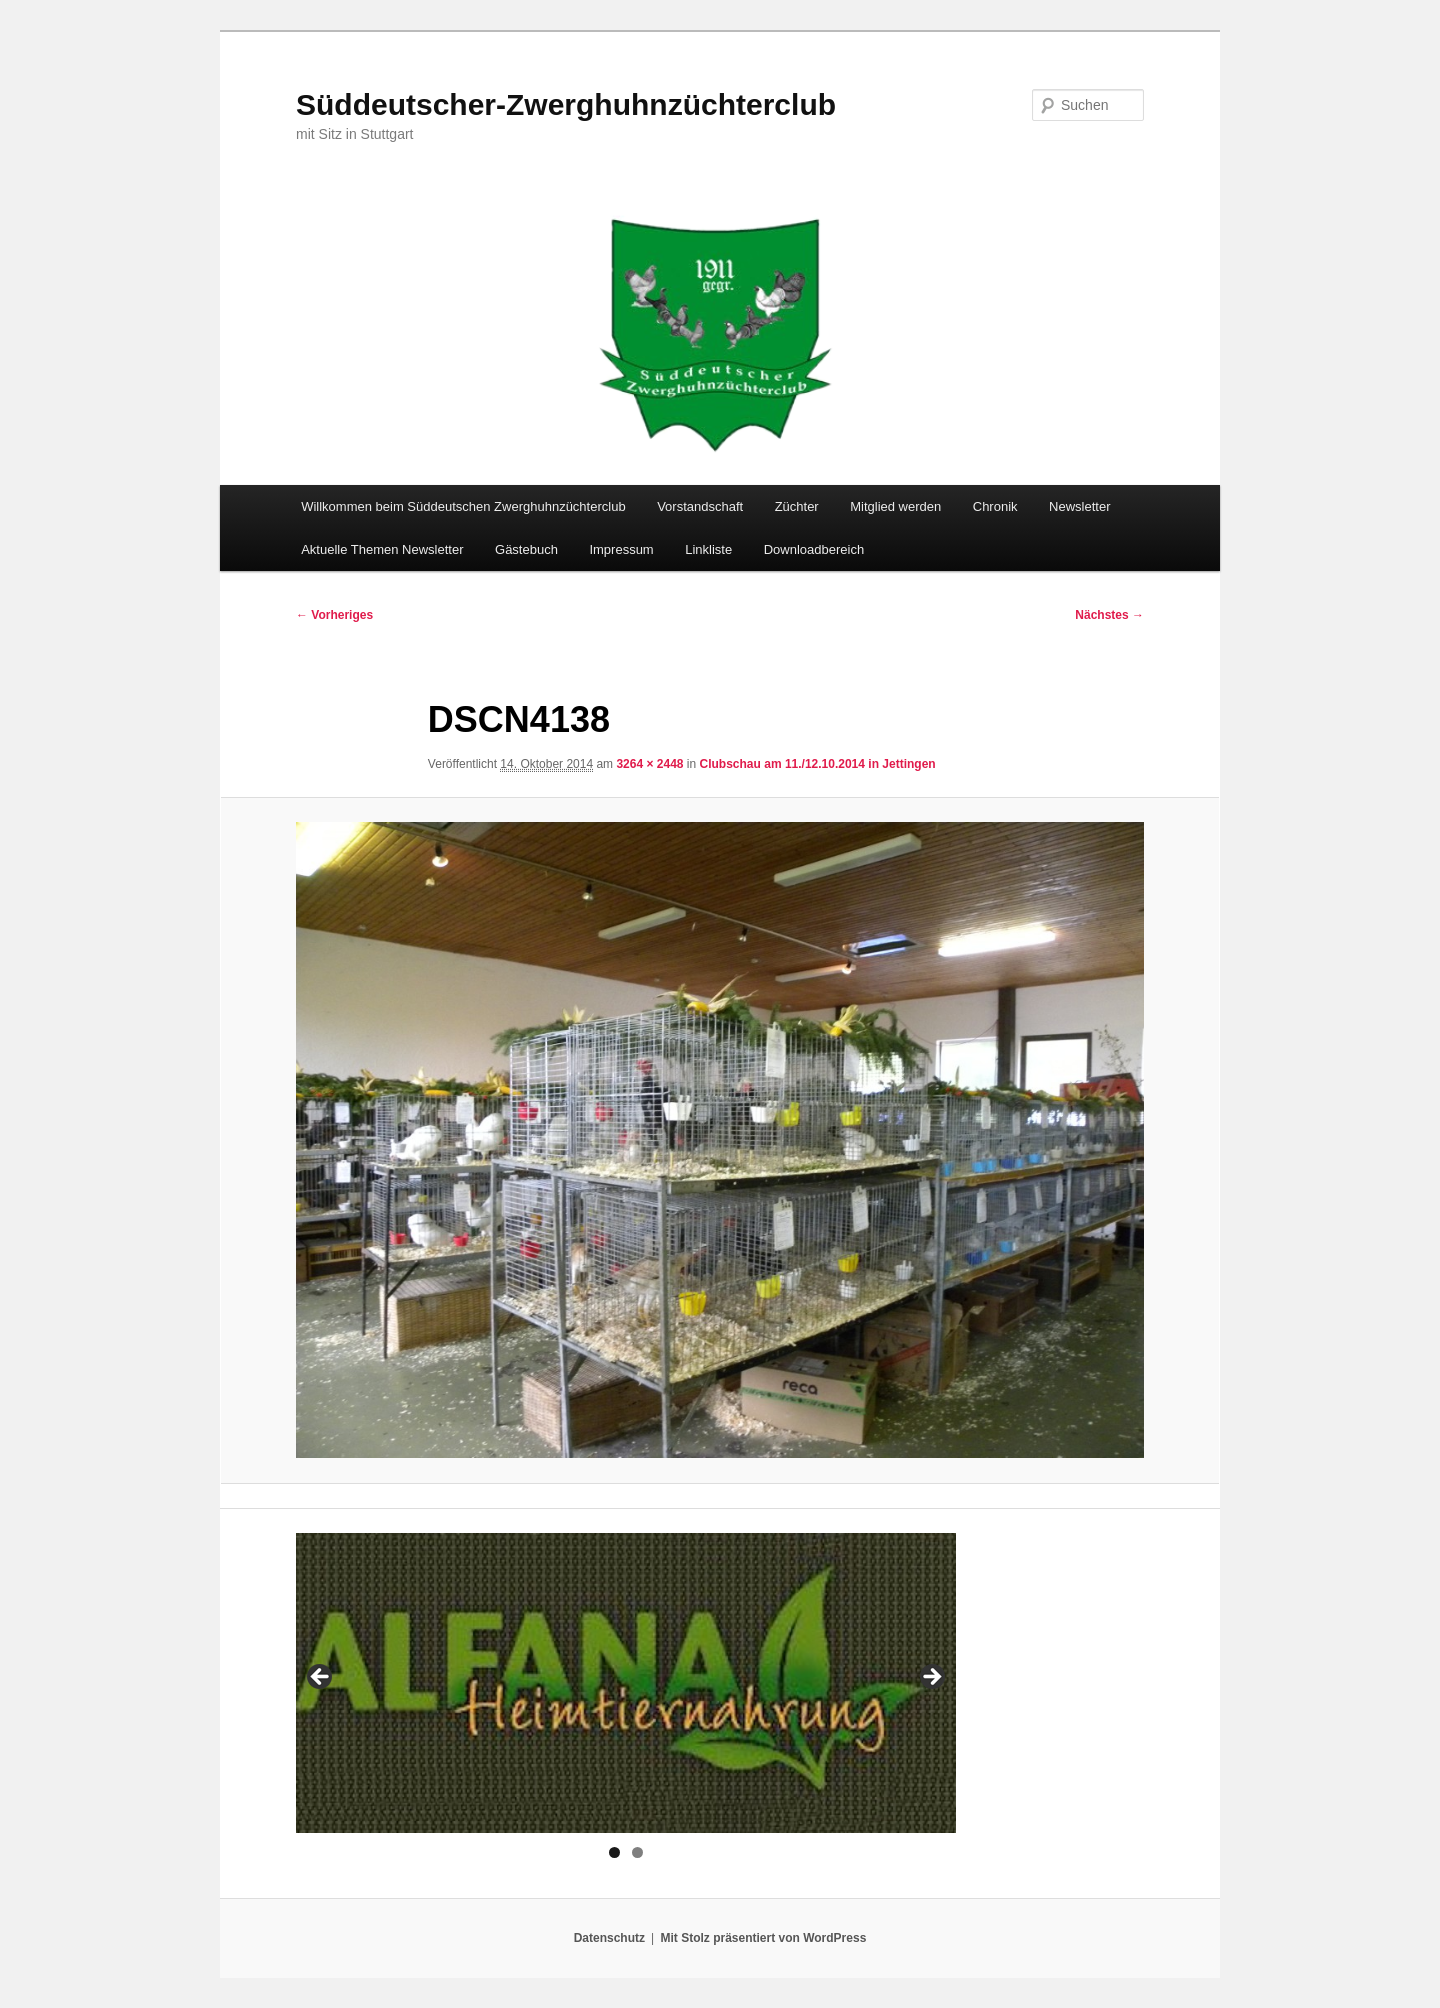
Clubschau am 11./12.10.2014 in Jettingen (818, 764)
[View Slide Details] (626, 1683)
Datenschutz (609, 1938)
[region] (626, 1683)
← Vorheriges (334, 615)
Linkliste (708, 549)
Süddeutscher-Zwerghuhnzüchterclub (566, 104)
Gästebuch (526, 549)
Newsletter (1079, 506)
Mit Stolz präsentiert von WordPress (763, 1938)
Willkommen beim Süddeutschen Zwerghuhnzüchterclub (463, 506)
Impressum (621, 549)
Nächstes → (1109, 615)
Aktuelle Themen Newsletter (382, 549)
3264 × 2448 (649, 764)
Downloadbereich (814, 549)
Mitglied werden (895, 506)
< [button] (321, 1678)
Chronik (995, 506)
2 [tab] (637, 1852)
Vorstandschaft (700, 506)
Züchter (797, 506)
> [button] (931, 1678)
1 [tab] (614, 1852)
